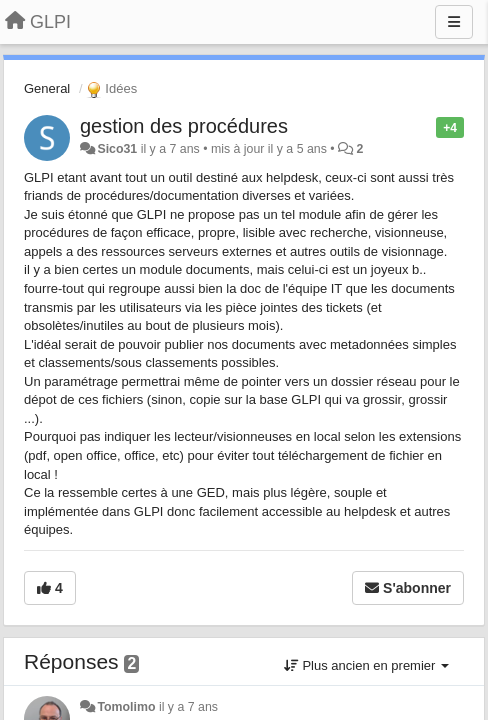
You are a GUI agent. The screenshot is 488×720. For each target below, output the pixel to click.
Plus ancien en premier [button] (366, 665)
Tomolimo (126, 707)
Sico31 (117, 149)
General (47, 88)
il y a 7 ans (188, 707)
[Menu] (454, 22)
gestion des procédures (184, 126)
